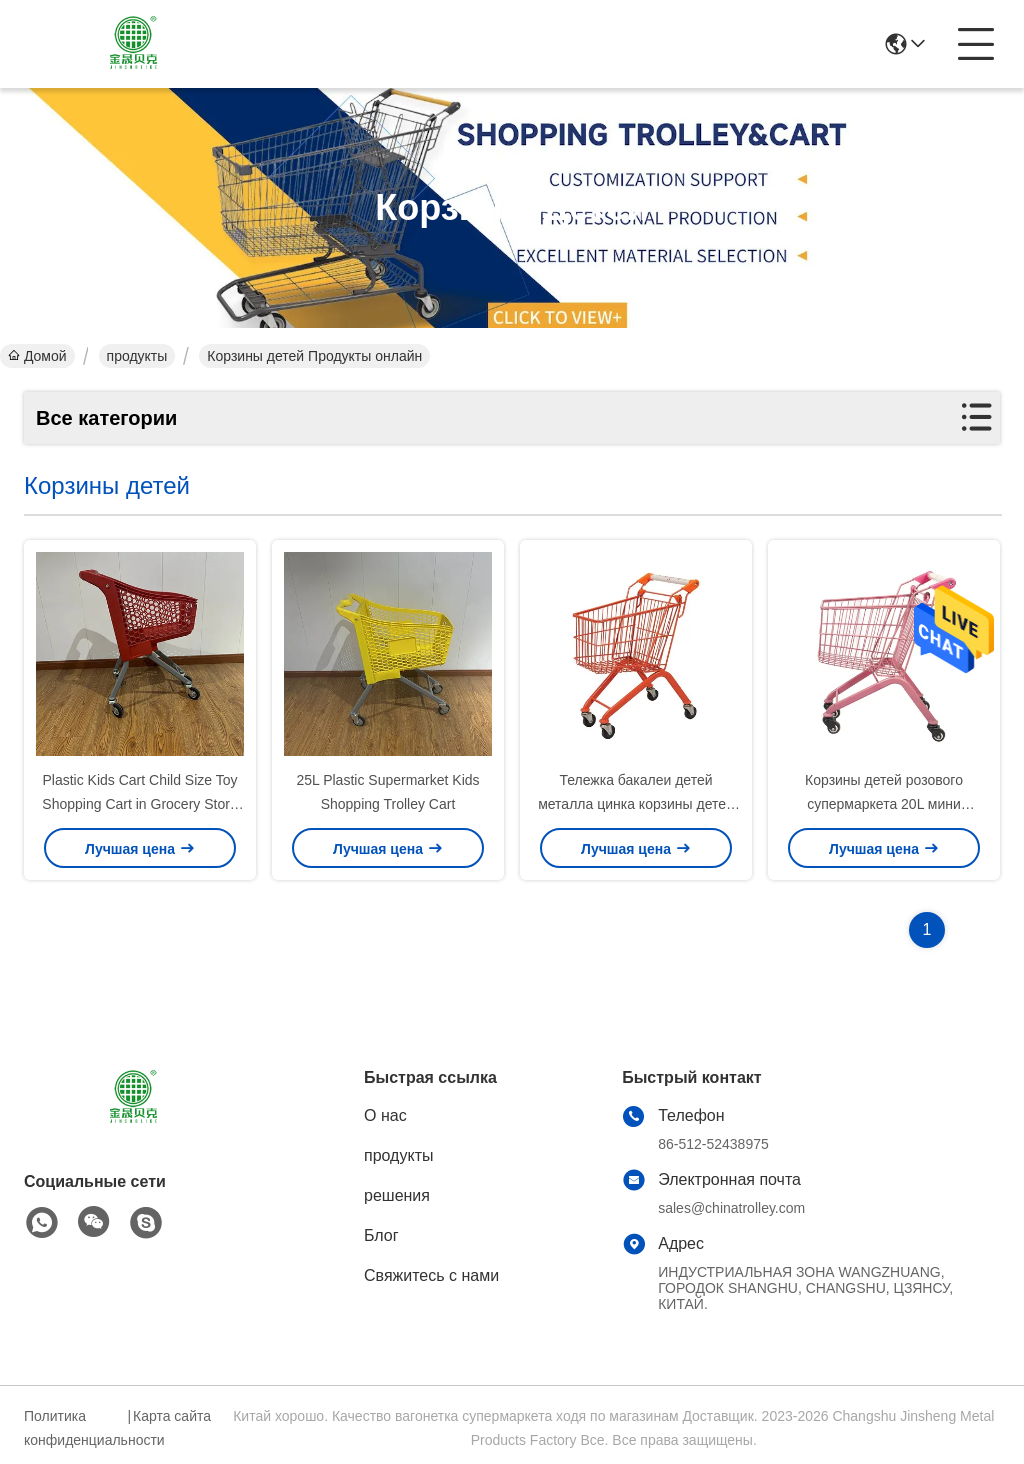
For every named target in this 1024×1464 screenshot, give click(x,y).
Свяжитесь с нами (431, 1275)
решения (397, 1195)
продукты (137, 356)
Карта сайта (172, 1416)
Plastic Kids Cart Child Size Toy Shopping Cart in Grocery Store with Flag (139, 804)
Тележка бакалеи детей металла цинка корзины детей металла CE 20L (636, 804)
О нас (385, 1115)
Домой (37, 356)
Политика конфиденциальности (73, 1428)
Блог (381, 1235)
